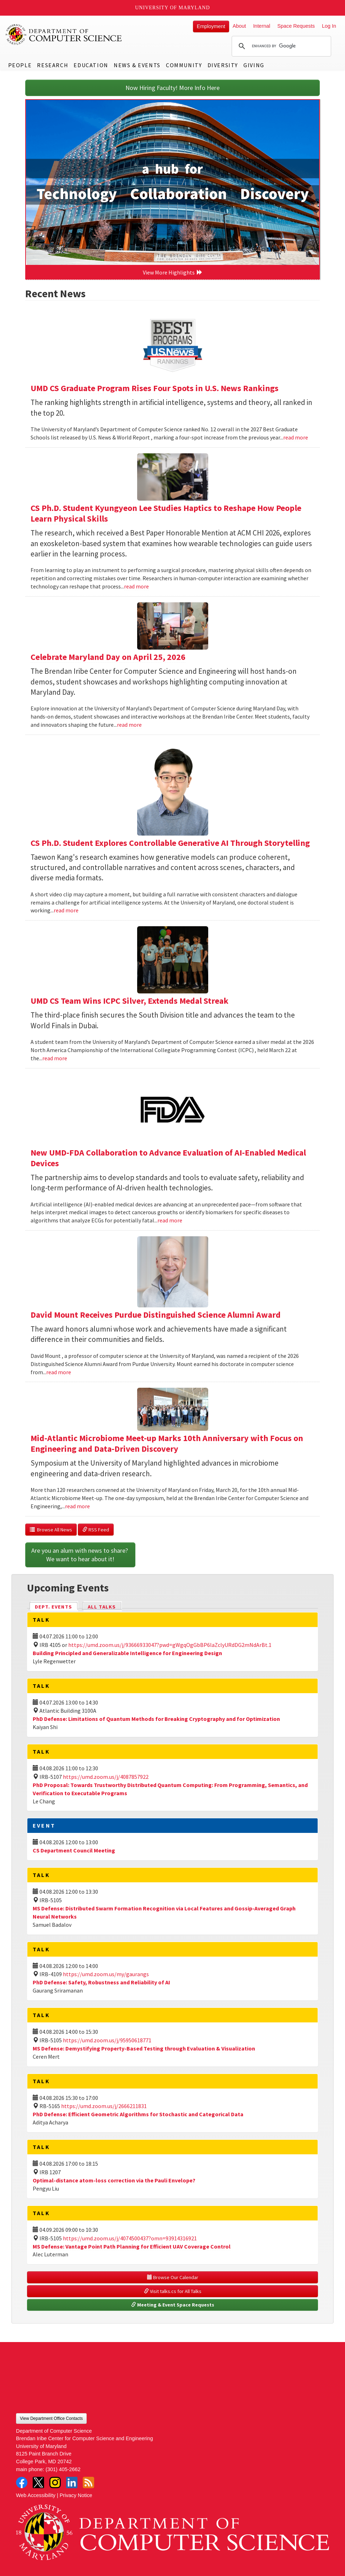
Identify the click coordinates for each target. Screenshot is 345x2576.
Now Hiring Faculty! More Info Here (172, 88)
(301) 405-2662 (62, 2469)
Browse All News (51, 1529)
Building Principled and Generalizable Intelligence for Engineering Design (127, 1653)
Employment (211, 26)
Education (91, 65)
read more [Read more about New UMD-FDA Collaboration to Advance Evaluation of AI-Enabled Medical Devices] (169, 1220)
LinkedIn (71, 2482)
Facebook (21, 2482)
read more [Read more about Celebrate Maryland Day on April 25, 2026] (129, 724)
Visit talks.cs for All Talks (172, 2291)
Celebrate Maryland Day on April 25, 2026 (108, 656)
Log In (329, 26)
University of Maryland (172, 7)
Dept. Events (56, 1606)
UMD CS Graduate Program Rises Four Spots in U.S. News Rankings (155, 388)
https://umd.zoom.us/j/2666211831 (104, 2106)
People (20, 65)
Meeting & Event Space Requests (172, 2305)
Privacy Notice (76, 2495)
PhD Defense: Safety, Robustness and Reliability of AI (101, 1982)
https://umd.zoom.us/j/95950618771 (107, 2040)
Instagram (55, 2482)
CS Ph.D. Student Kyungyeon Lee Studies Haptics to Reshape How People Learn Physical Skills (166, 513)
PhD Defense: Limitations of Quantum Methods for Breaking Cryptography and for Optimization (156, 1718)
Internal (261, 26)
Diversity (222, 65)
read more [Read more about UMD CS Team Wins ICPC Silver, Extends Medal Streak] (54, 1058)
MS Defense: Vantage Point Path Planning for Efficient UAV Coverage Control (132, 2246)
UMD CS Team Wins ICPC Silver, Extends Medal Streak (129, 1000)
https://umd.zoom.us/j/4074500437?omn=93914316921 (130, 2238)
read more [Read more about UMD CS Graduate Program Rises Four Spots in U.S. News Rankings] (295, 437)
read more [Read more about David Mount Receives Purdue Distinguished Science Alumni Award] (58, 1372)
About (239, 26)
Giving (253, 65)
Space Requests (296, 26)
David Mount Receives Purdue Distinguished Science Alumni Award (156, 1314)
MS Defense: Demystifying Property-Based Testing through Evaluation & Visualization (144, 2048)
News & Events (137, 65)
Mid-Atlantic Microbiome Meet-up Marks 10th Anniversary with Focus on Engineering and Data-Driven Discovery (167, 1443)
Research (52, 65)
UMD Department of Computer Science (64, 34)
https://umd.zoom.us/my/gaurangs (106, 1974)
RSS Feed (95, 1529)
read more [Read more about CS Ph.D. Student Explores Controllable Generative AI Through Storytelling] (66, 910)
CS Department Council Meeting (74, 1850)
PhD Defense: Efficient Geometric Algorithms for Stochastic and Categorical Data (138, 2114)
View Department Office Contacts (51, 2418)
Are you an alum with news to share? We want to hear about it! (80, 1554)
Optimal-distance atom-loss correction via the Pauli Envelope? (114, 2180)
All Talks (102, 1607)
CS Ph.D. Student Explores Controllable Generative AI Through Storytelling (170, 842)
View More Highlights (173, 272)
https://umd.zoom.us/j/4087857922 (106, 1776)
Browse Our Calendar (172, 2277)
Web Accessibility (35, 2495)
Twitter (38, 2482)
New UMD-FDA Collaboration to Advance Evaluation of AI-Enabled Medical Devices (168, 1158)
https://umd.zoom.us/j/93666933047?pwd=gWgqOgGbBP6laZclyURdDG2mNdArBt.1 (169, 1644)
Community (184, 65)
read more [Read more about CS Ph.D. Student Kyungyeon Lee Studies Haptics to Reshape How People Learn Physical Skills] (136, 586)
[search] (280, 46)
